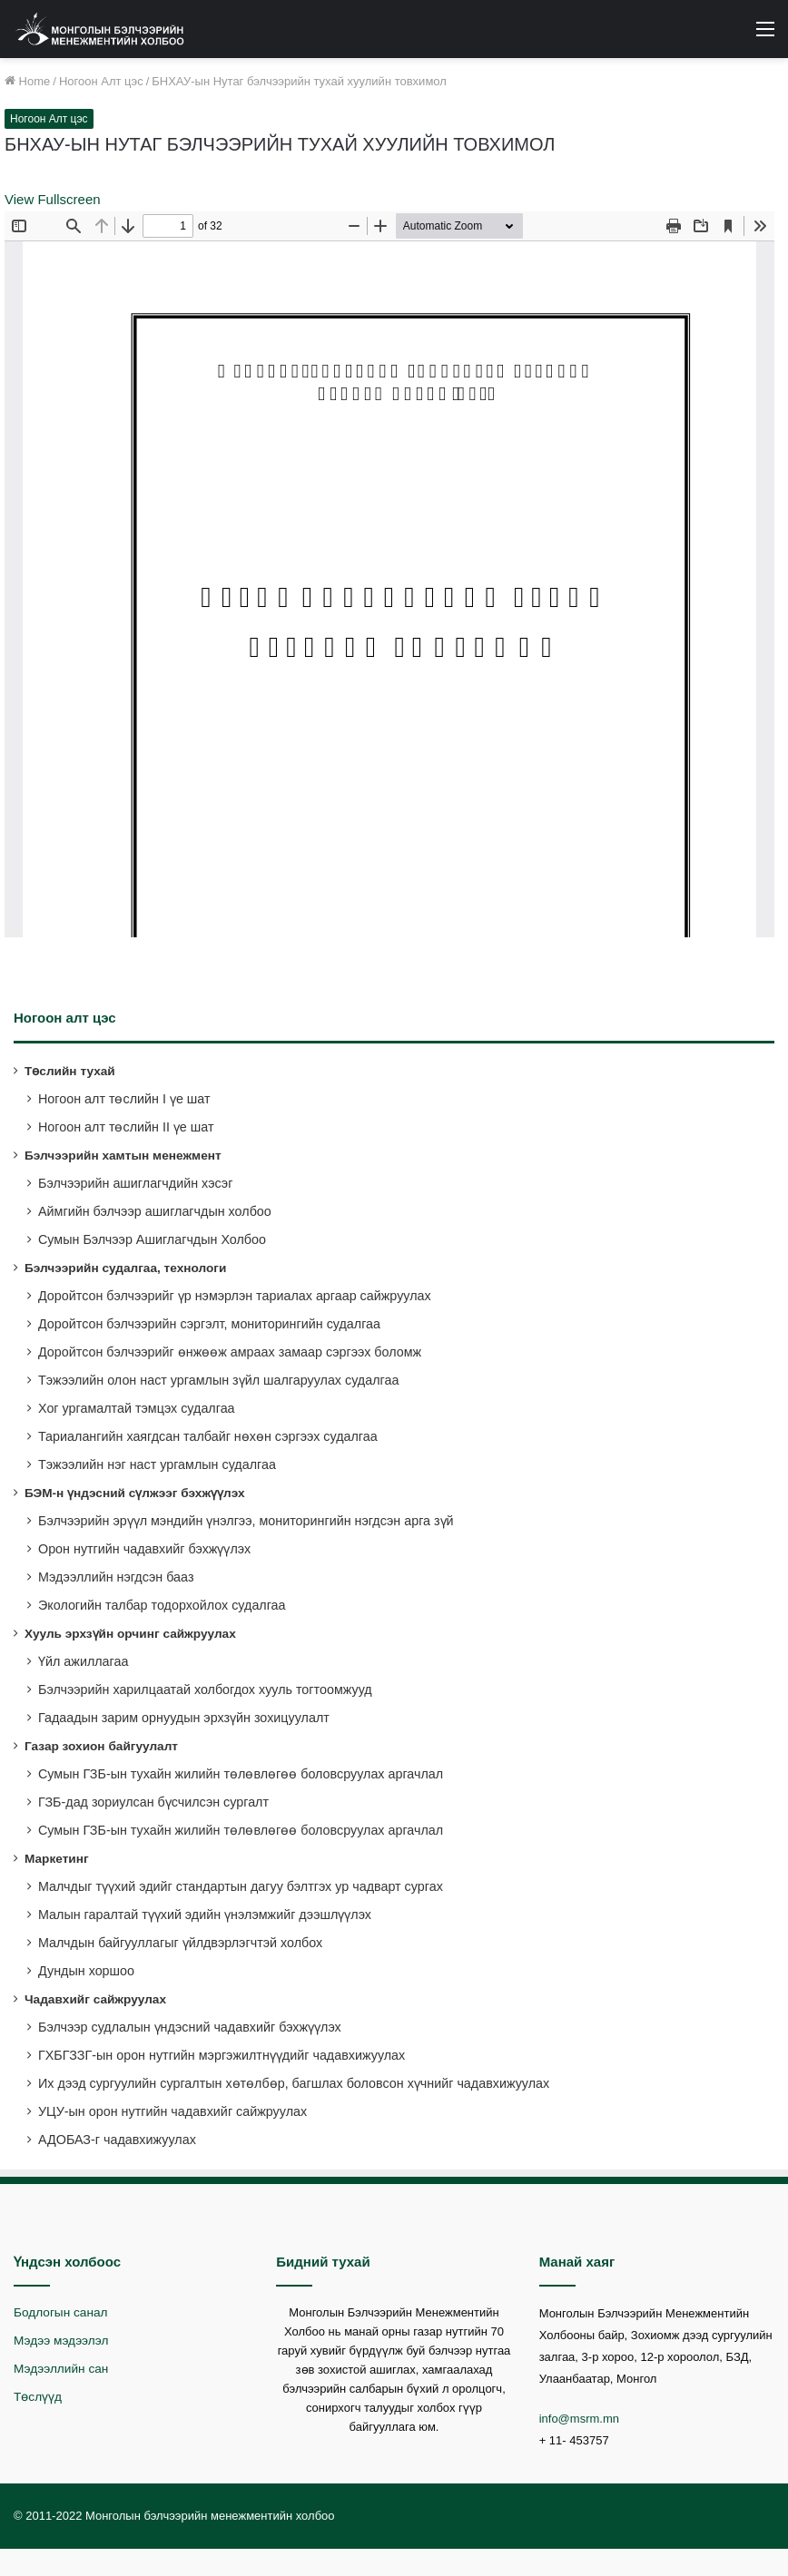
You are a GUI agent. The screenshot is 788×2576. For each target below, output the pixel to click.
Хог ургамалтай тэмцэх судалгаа (136, 1408)
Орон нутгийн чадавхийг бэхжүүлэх (144, 1549)
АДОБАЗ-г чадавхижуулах (117, 2139)
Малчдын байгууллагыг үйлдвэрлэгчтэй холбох (180, 1942)
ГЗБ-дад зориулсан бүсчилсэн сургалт (153, 1802)
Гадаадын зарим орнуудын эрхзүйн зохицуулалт (184, 1717)
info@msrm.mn (579, 2418)
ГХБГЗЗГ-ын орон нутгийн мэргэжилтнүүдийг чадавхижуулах (221, 2055)
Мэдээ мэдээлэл (61, 2340)
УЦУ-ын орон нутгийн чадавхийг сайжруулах (172, 2111)
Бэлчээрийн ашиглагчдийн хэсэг (135, 1183)
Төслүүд (38, 2397)
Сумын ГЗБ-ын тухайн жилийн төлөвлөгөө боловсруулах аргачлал (240, 1774)
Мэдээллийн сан (61, 2368)
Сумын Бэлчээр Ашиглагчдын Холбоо (152, 1239)
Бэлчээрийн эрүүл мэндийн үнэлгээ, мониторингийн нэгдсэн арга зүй (246, 1520)
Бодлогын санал (60, 2312)
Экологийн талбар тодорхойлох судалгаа (162, 1605)
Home (27, 81)
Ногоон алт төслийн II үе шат (126, 1127)
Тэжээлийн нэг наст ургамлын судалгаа (157, 1464)
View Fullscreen (53, 199)
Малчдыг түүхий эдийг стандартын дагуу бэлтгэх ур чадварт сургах (240, 1886)
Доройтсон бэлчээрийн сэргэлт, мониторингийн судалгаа (209, 1324)
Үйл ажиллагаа (83, 1661)
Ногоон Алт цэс (101, 81)
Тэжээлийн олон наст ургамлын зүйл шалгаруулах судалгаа (218, 1380)
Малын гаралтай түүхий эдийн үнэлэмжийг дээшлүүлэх (204, 1914)
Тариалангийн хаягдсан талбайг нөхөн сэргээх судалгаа (208, 1436)
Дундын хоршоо (86, 1971)
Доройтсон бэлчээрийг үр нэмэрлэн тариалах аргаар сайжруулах (234, 1295)
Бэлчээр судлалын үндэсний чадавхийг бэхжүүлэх (189, 2027)
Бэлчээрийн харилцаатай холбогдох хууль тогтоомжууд (205, 1689)
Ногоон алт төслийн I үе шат (124, 1099)
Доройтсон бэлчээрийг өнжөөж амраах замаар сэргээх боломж (229, 1352)
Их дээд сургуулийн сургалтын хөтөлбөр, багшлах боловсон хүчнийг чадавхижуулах (293, 2083)
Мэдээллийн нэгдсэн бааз (115, 1577)
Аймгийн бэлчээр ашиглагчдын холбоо (154, 1211)
